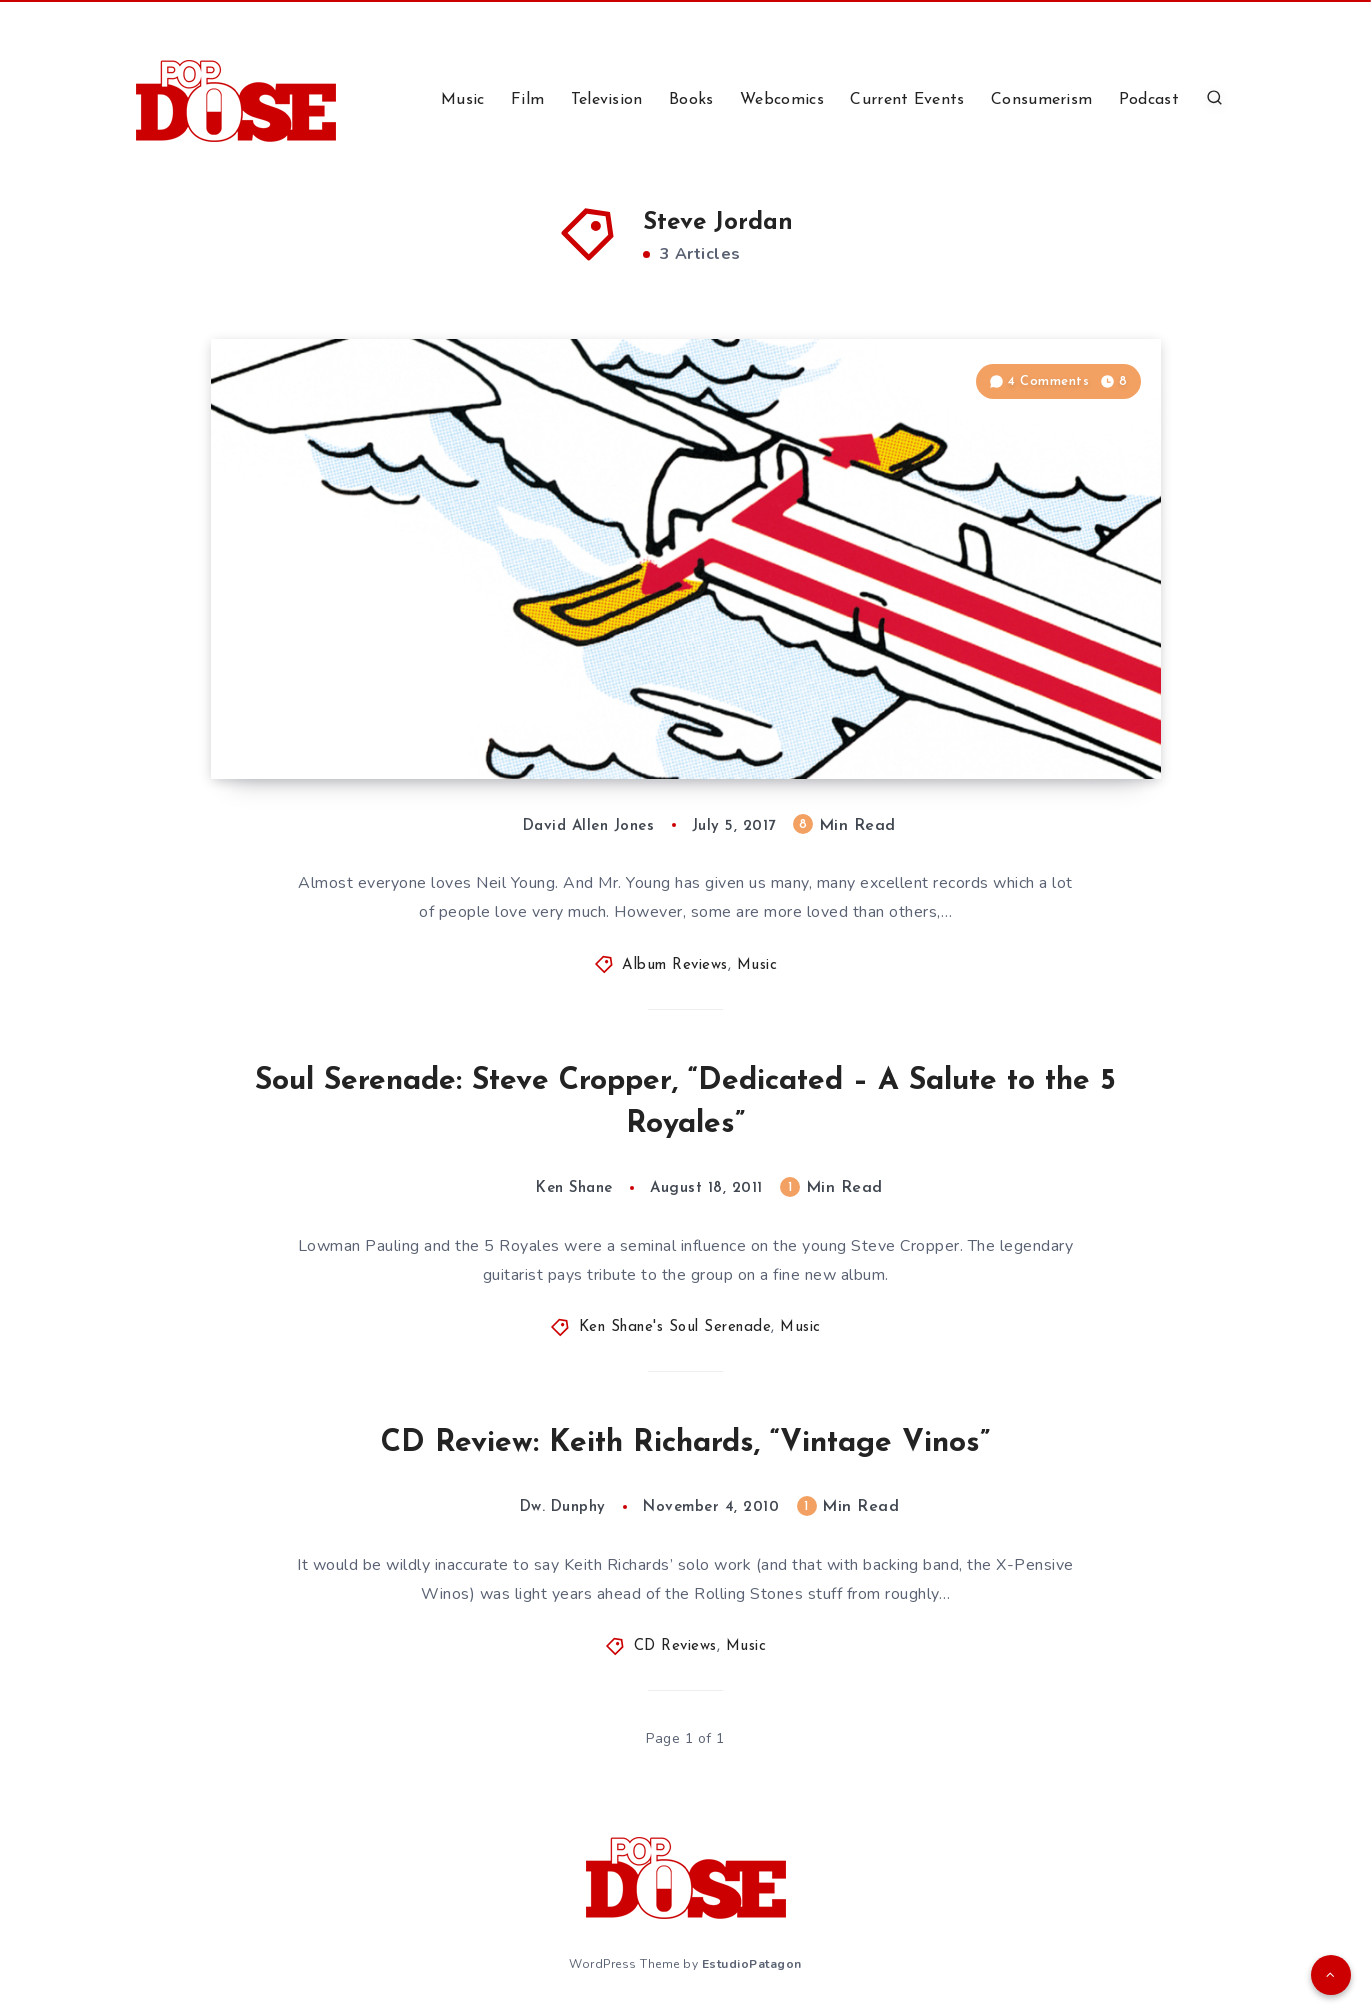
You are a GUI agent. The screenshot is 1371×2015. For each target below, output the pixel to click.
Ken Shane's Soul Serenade (675, 1327)
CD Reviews (675, 1646)
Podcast (1149, 100)
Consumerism (1041, 100)
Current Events (907, 100)
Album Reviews (675, 965)
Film (527, 100)
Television (607, 100)
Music (463, 100)
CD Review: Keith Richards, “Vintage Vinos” (685, 1443)
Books (691, 100)
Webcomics (782, 100)
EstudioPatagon (752, 1964)
